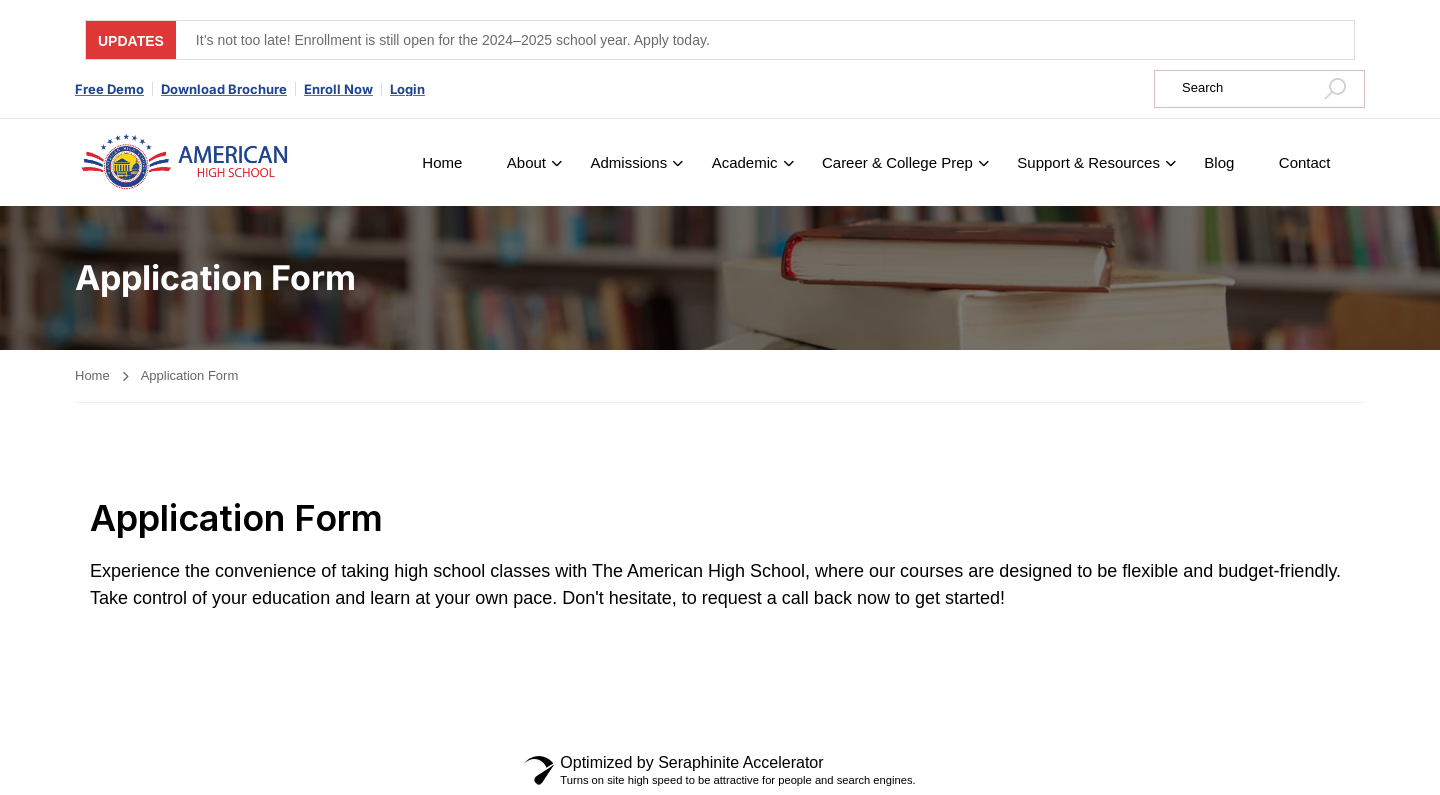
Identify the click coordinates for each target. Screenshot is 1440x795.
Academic (745, 162)
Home (442, 162)
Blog (1219, 162)
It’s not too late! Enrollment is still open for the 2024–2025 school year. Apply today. (453, 40)
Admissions (628, 162)
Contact (1305, 162)
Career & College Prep (897, 162)
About (526, 162)
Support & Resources (1088, 162)
